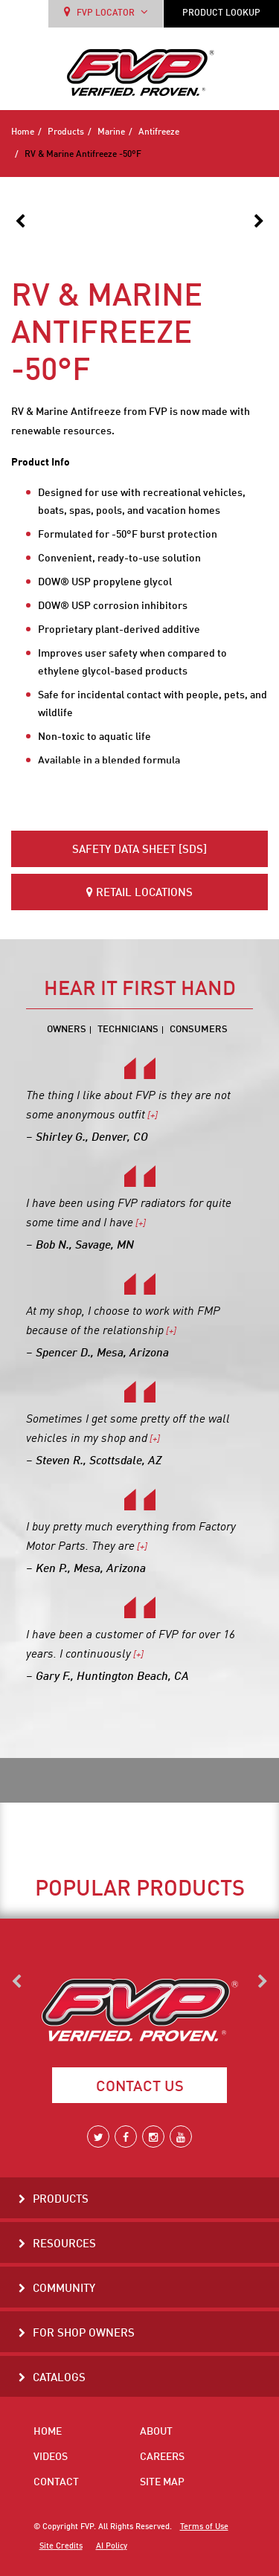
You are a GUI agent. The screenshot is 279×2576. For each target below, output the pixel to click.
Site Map (162, 2482)
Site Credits (61, 2546)
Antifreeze (158, 132)
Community (64, 2289)
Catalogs (59, 2378)
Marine (111, 132)
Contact (56, 2482)
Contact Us (140, 2087)
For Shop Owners (84, 2334)
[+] (151, 1116)
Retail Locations (139, 892)
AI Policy (111, 2546)
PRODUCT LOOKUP (221, 13)
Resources (64, 2244)
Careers (162, 2457)
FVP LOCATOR (106, 12)
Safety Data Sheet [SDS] (139, 850)
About (156, 2432)
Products (66, 132)
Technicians (127, 1029)
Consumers (199, 1029)
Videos (50, 2457)
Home (22, 132)
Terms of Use (204, 2527)
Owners (66, 1029)
